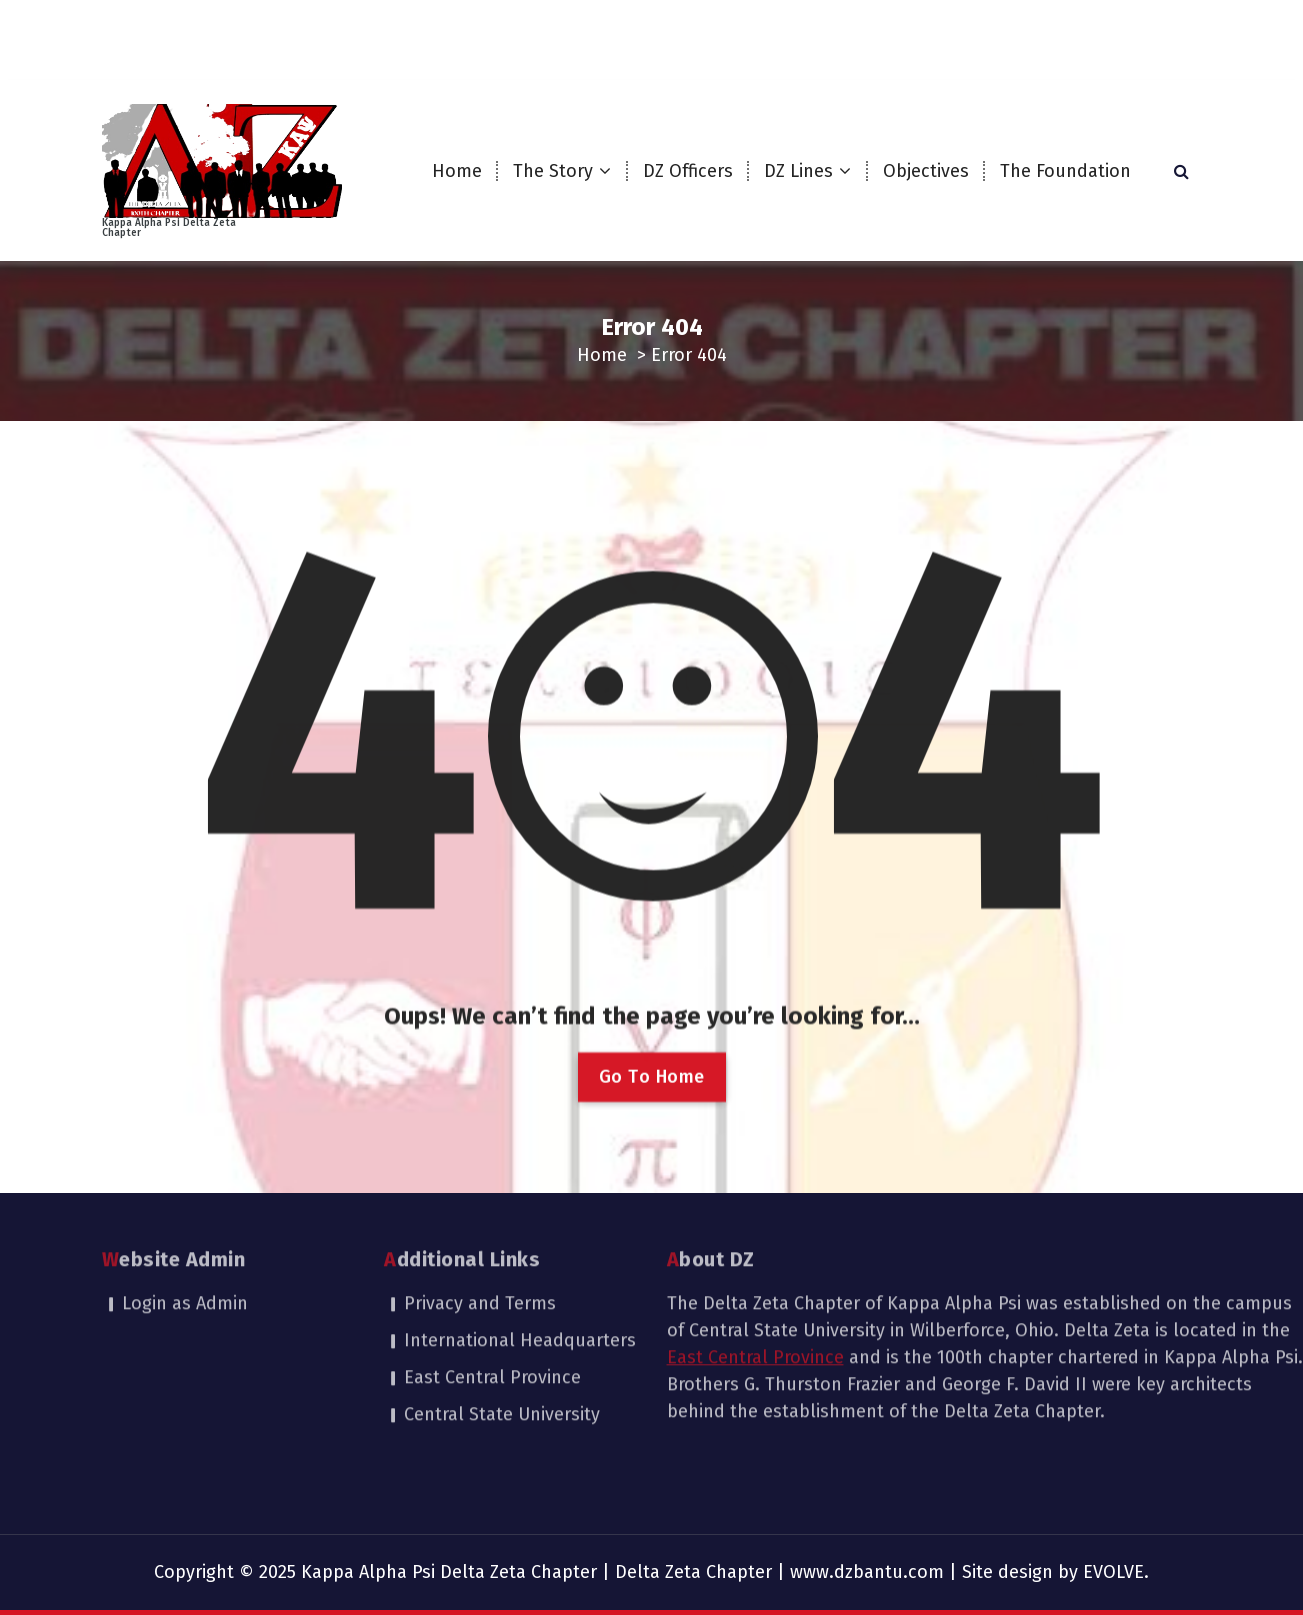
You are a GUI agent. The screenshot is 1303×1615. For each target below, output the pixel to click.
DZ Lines (798, 171)
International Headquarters (520, 1271)
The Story (553, 171)
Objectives (926, 171)
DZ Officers (688, 171)
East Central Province (492, 1308)
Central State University (502, 1345)
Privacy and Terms (480, 1234)
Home (457, 171)
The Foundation (1065, 171)
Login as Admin (185, 1234)
